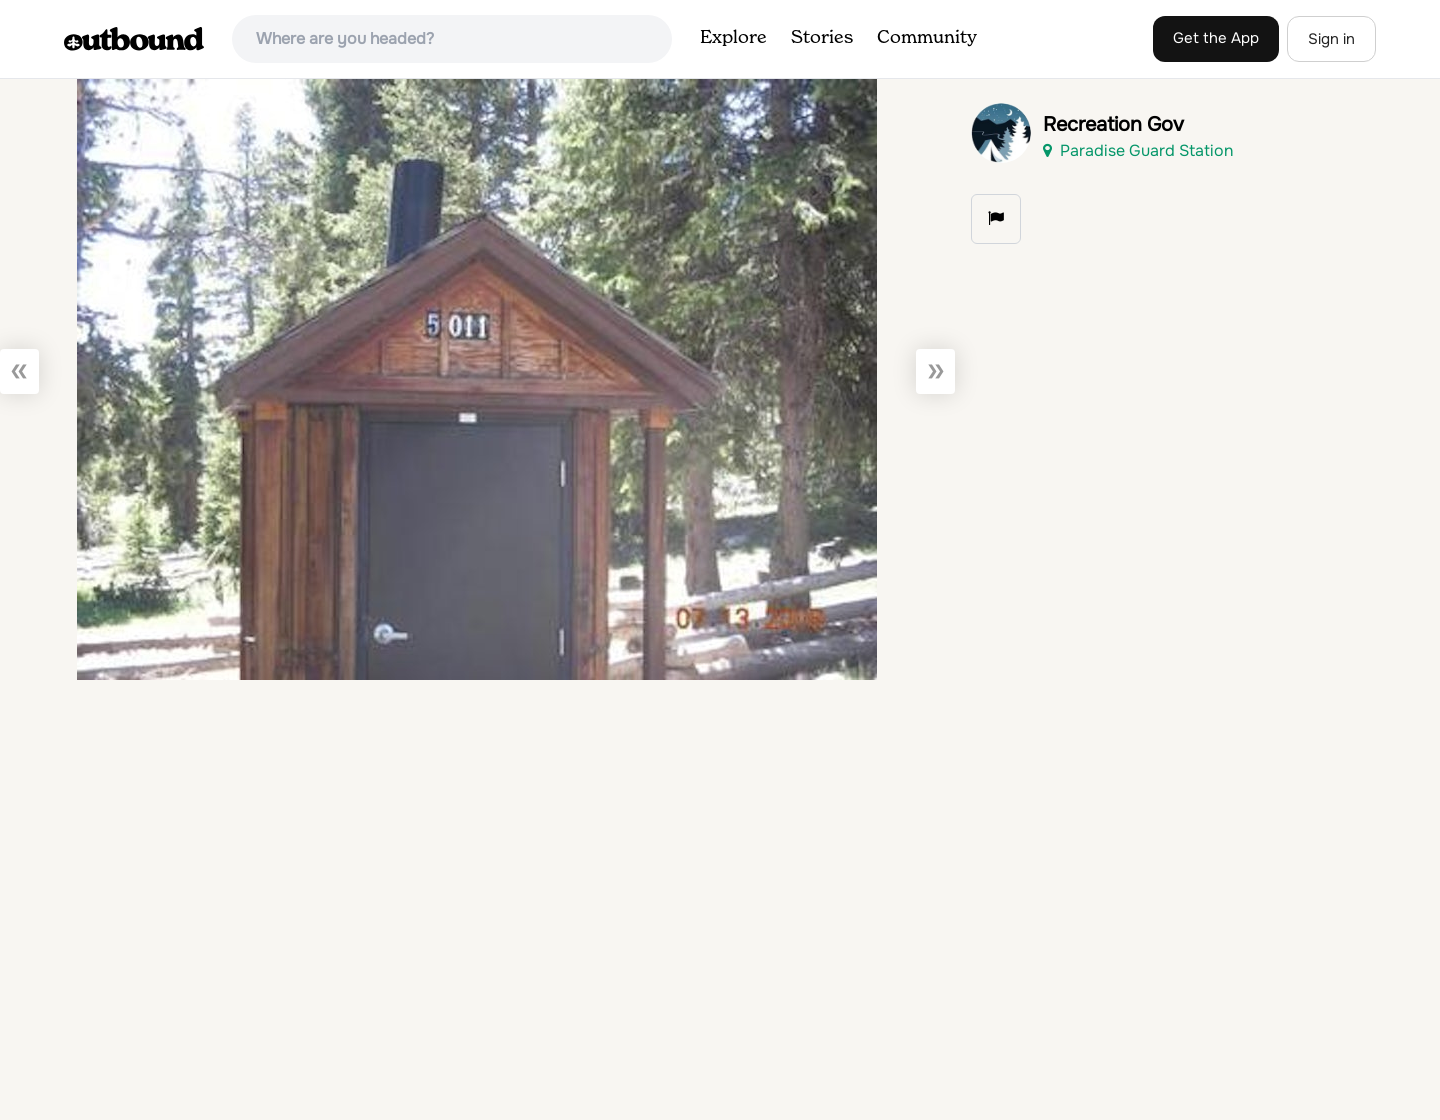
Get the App (1216, 38)
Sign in (1331, 39)
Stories (822, 38)
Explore (733, 38)
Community (927, 38)
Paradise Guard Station (1138, 150)
